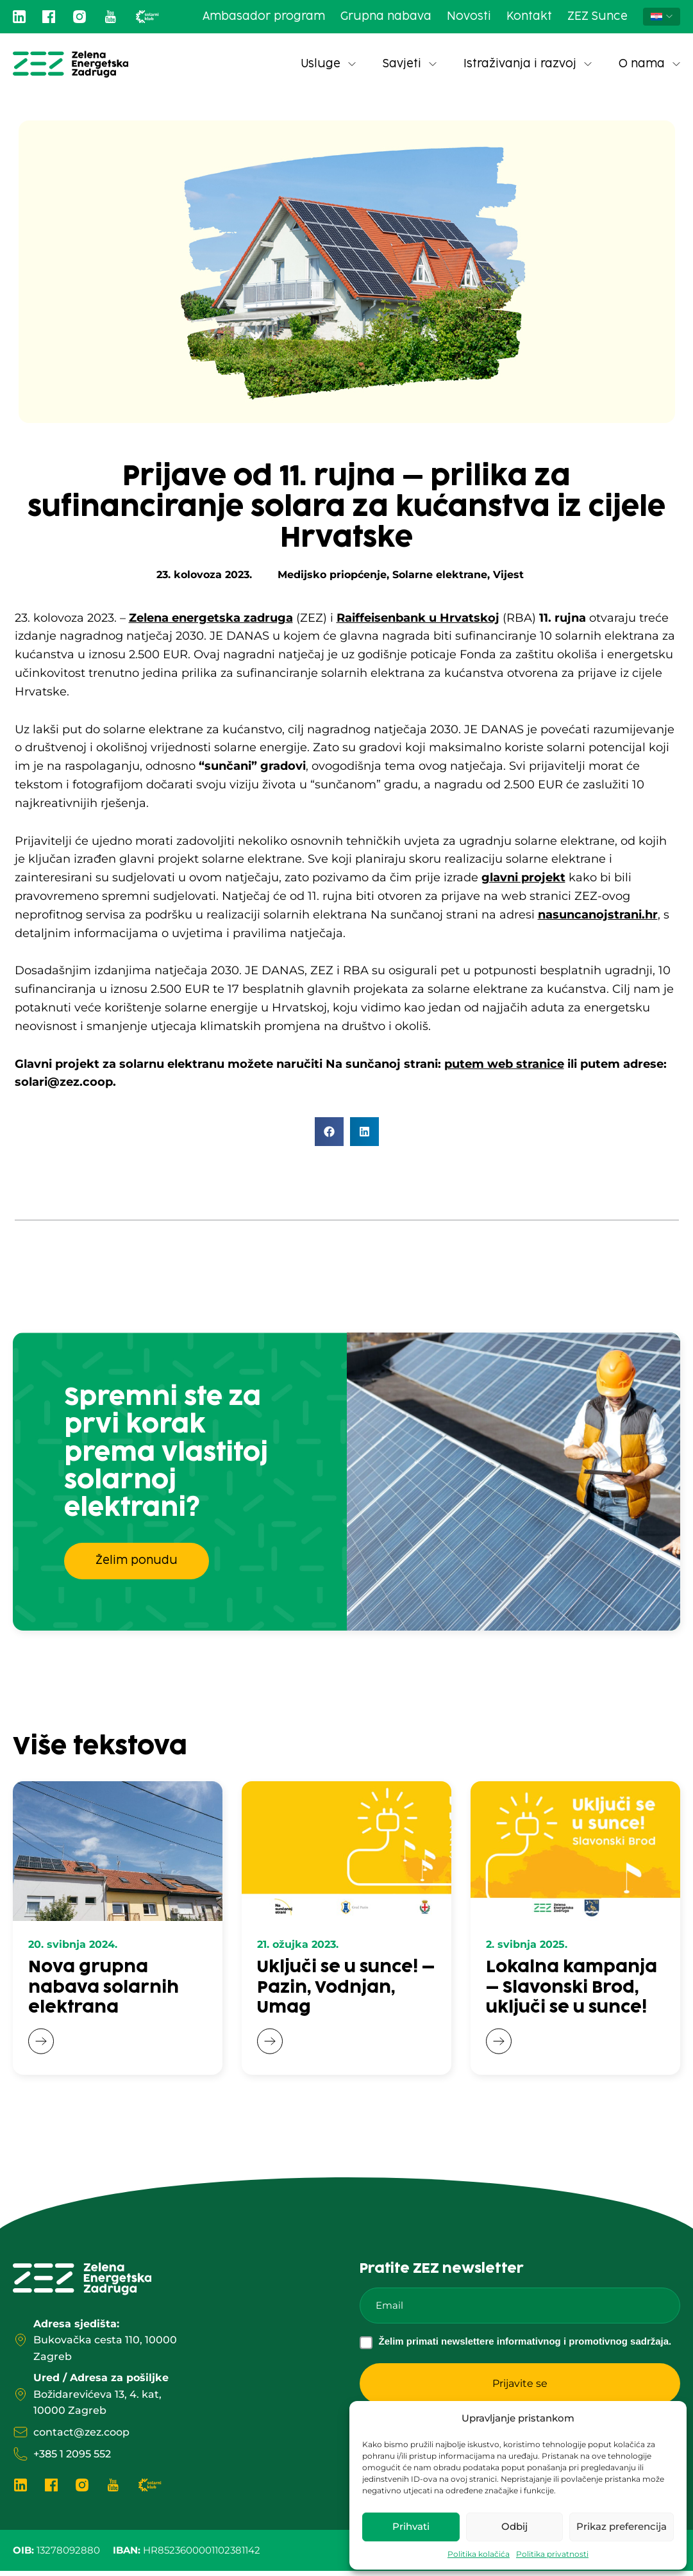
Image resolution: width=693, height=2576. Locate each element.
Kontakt (529, 17)
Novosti (469, 17)
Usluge (328, 64)
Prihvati (411, 2526)
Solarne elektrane (439, 575)
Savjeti (410, 64)
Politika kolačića (478, 2554)
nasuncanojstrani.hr (598, 915)
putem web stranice (504, 1064)
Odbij (514, 2526)
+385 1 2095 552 (72, 2458)
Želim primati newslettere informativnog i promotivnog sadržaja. (525, 2345)
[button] (329, 1131)
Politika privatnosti (552, 2554)
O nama (649, 64)
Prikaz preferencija (621, 2526)
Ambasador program (264, 17)
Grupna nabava (385, 17)
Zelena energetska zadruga (211, 618)
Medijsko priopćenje (332, 575)
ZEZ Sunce (597, 17)
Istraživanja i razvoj (527, 64)
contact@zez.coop (81, 2437)
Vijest (508, 575)
